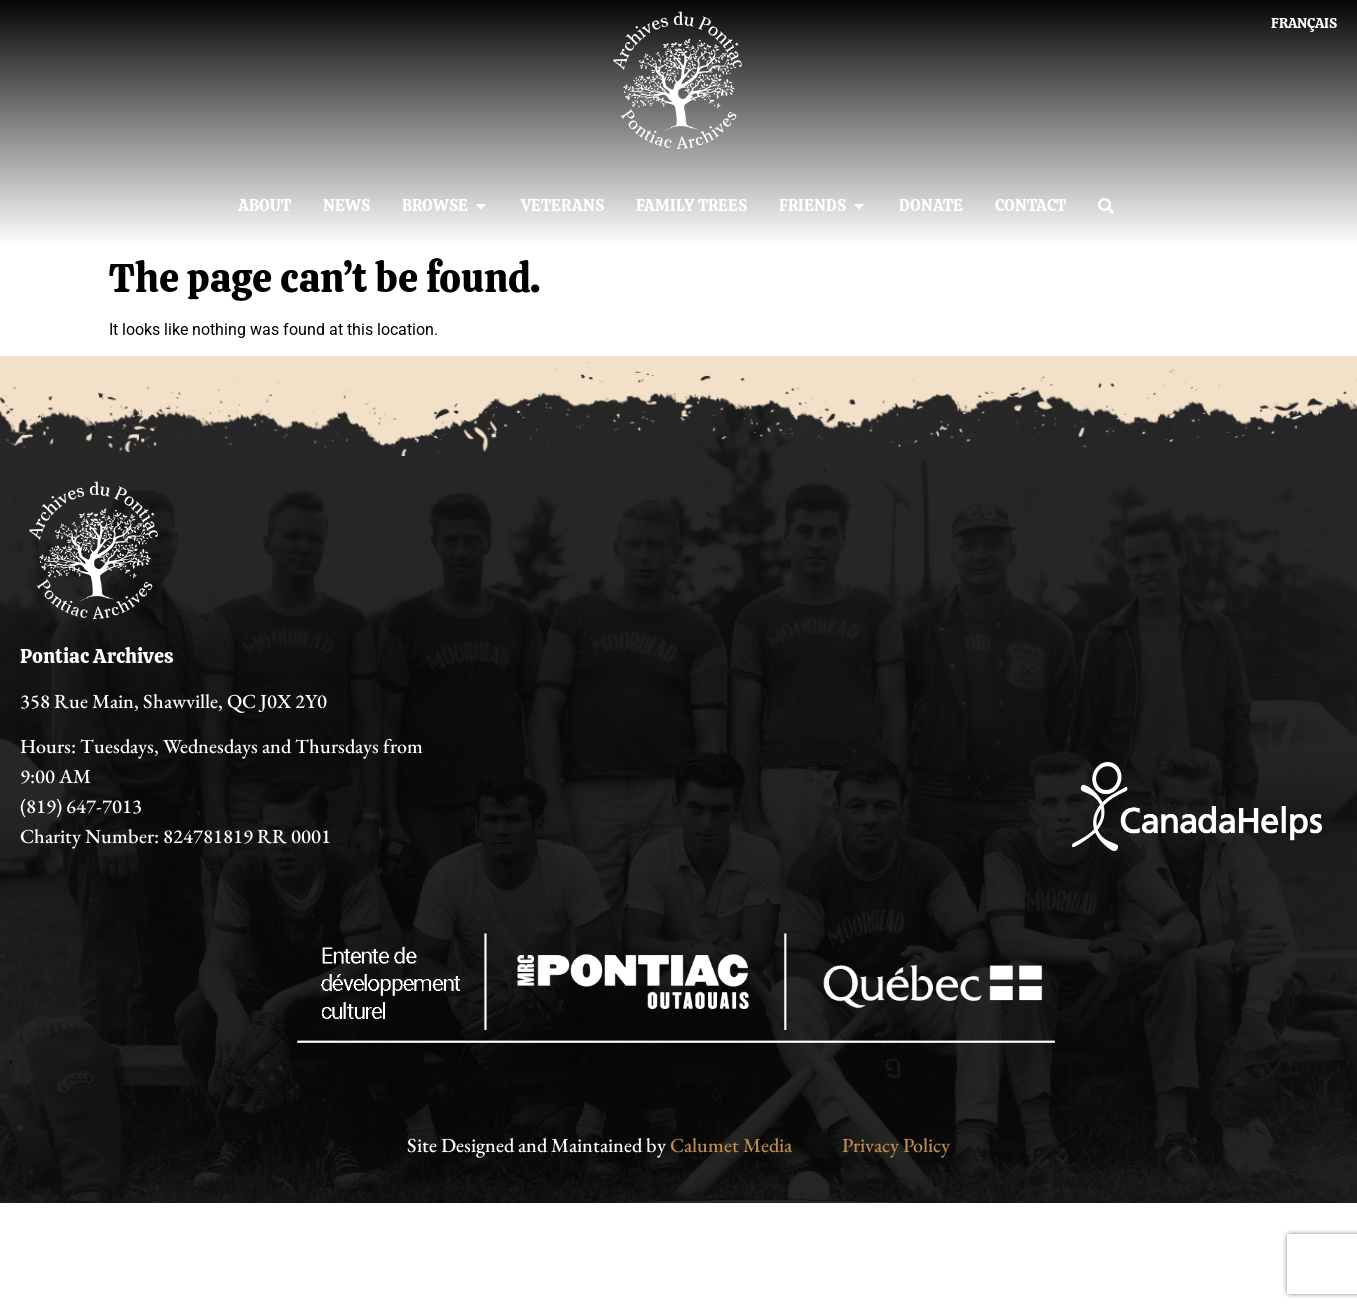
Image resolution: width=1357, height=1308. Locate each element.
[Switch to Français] (1304, 23)
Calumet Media (731, 1145)
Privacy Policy (896, 1145)
